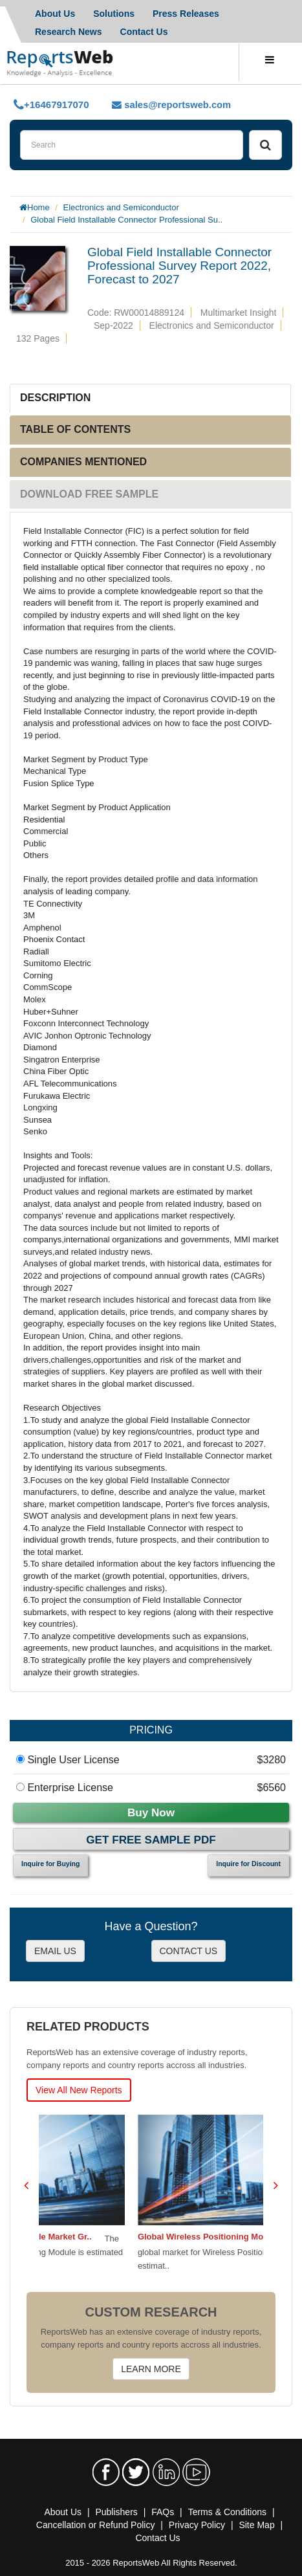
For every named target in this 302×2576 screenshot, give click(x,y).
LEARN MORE (151, 2369)
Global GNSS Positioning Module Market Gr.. (134, 2236)
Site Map (256, 2525)
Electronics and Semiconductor (121, 207)
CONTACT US (189, 1951)
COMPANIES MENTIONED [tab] (83, 461)
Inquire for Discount (248, 1863)
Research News (68, 32)
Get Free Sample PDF (150, 1840)
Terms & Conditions (227, 2512)
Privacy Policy (197, 2525)
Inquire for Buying (50, 1863)
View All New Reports (79, 2090)
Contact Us (144, 32)
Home (38, 207)
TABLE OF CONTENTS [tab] (75, 429)
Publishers (116, 2512)
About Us (62, 2512)
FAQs (162, 2512)
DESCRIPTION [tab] (55, 397)
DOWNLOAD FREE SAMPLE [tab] (89, 494)
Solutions (114, 13)
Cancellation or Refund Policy (95, 2525)
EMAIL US (55, 1951)
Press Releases (186, 13)
